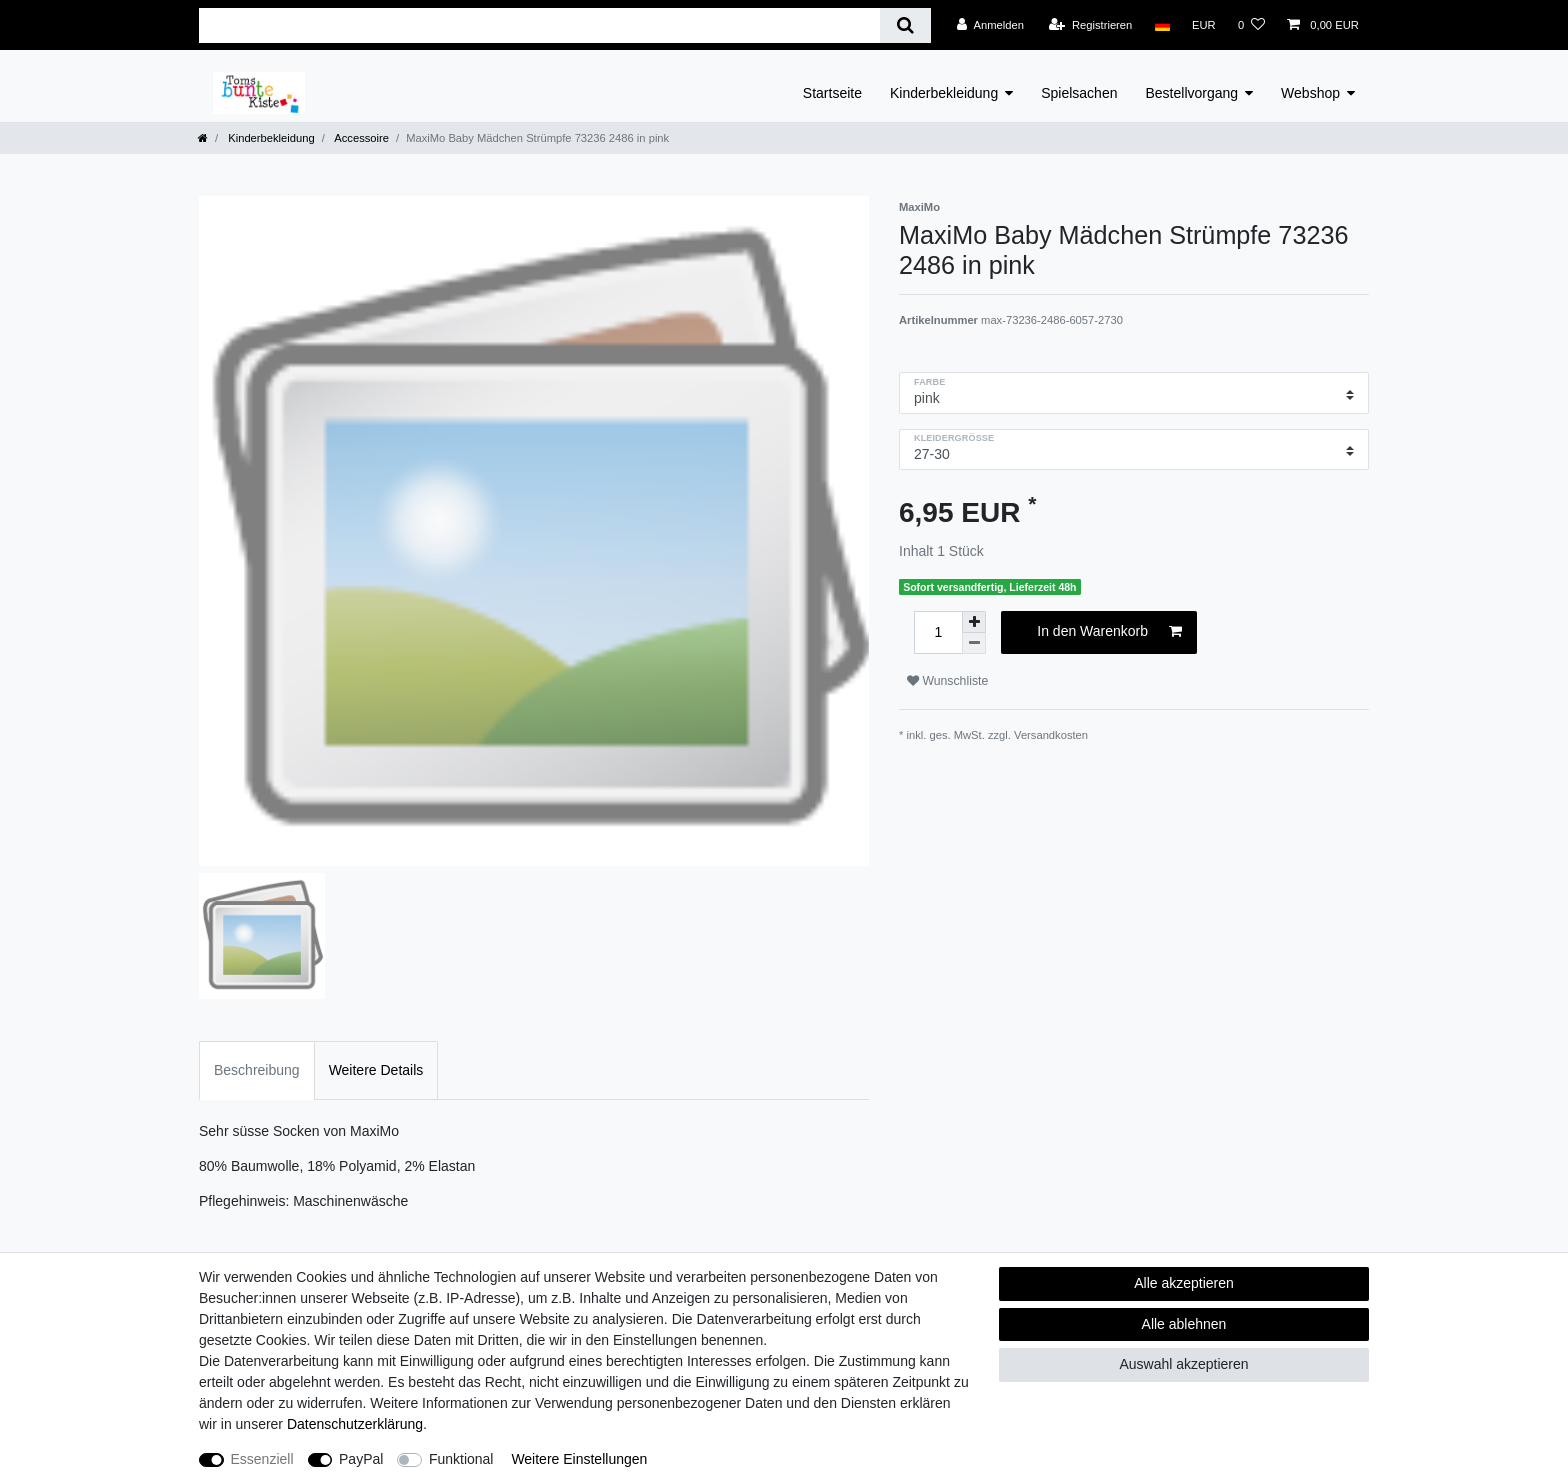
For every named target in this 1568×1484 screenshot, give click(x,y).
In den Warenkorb (1109, 632)
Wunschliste (947, 681)
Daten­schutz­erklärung (355, 1424)
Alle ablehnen (1184, 1324)
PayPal (361, 1459)
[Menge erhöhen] (974, 622)
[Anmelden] (990, 25)
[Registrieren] (1090, 25)
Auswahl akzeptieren (1183, 1364)
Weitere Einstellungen (579, 1459)
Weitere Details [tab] (376, 1070)
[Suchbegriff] (539, 25)
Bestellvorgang (1191, 93)
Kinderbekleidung (944, 93)
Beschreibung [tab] (257, 1070)
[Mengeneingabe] (938, 632)
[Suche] (905, 25)
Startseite (832, 93)
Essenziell (262, 1459)
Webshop (1310, 93)
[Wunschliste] (1251, 25)
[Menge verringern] (974, 643)
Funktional (461, 1459)
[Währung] (1204, 25)
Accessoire (360, 138)
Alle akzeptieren (1184, 1283)
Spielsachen (1079, 93)
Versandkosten (1051, 735)
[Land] (1161, 25)
